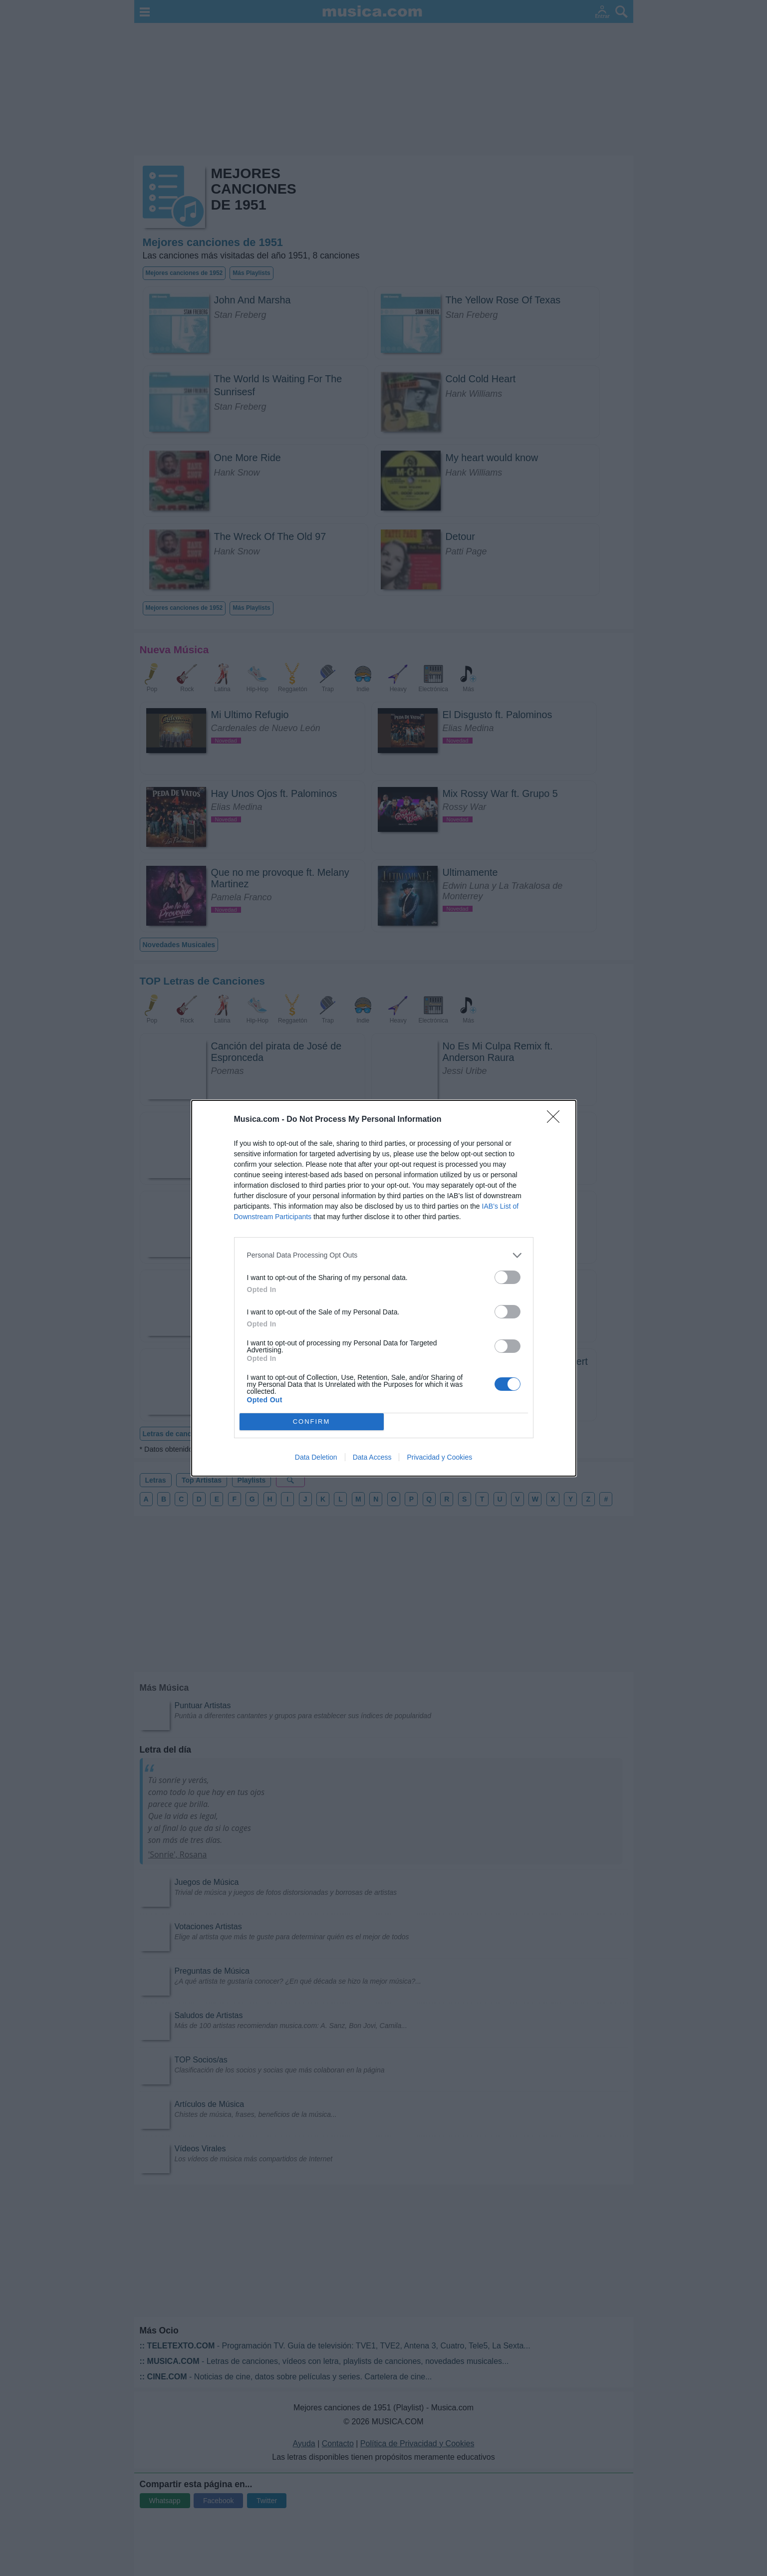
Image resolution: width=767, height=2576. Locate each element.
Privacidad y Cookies (439, 1457)
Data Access (372, 1457)
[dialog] (384, 1288)
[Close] (556, 1119)
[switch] (507, 1277)
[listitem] (383, 1255)
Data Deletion (316, 1457)
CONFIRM (311, 1421)
